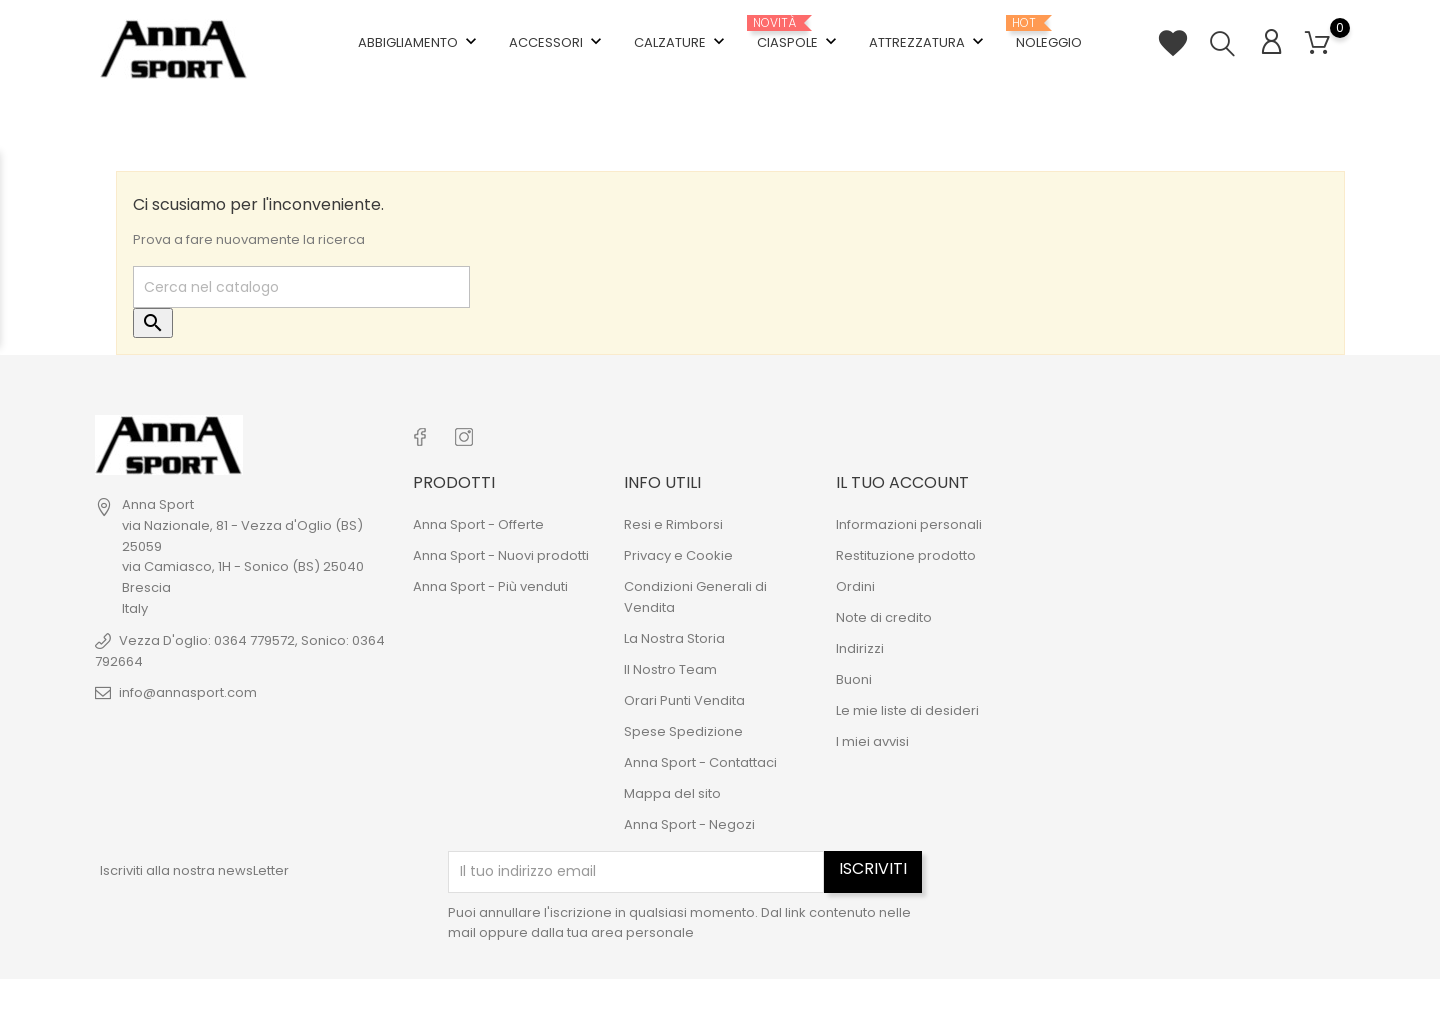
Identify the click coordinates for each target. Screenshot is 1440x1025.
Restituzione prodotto (906, 550)
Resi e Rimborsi (673, 519)
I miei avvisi (872, 736)
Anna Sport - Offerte (478, 519)
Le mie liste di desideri (907, 705)
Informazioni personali (909, 519)
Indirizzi (860, 643)
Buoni (854, 674)
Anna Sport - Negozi (689, 819)
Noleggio (1049, 31)
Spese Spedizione (683, 726)
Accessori (557, 39)
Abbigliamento (419, 39)
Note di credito (884, 612)
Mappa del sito (672, 788)
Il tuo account (902, 477)
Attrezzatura (928, 39)
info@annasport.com (188, 690)
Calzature (681, 39)
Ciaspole (799, 31)
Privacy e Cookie (678, 550)
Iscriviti (873, 863)
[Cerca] (301, 286)
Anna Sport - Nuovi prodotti (501, 550)
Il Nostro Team (670, 664)
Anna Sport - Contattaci (700, 757)
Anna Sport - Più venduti (490, 581)
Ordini (855, 581)
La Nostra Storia (674, 633)
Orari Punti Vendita (684, 695)
